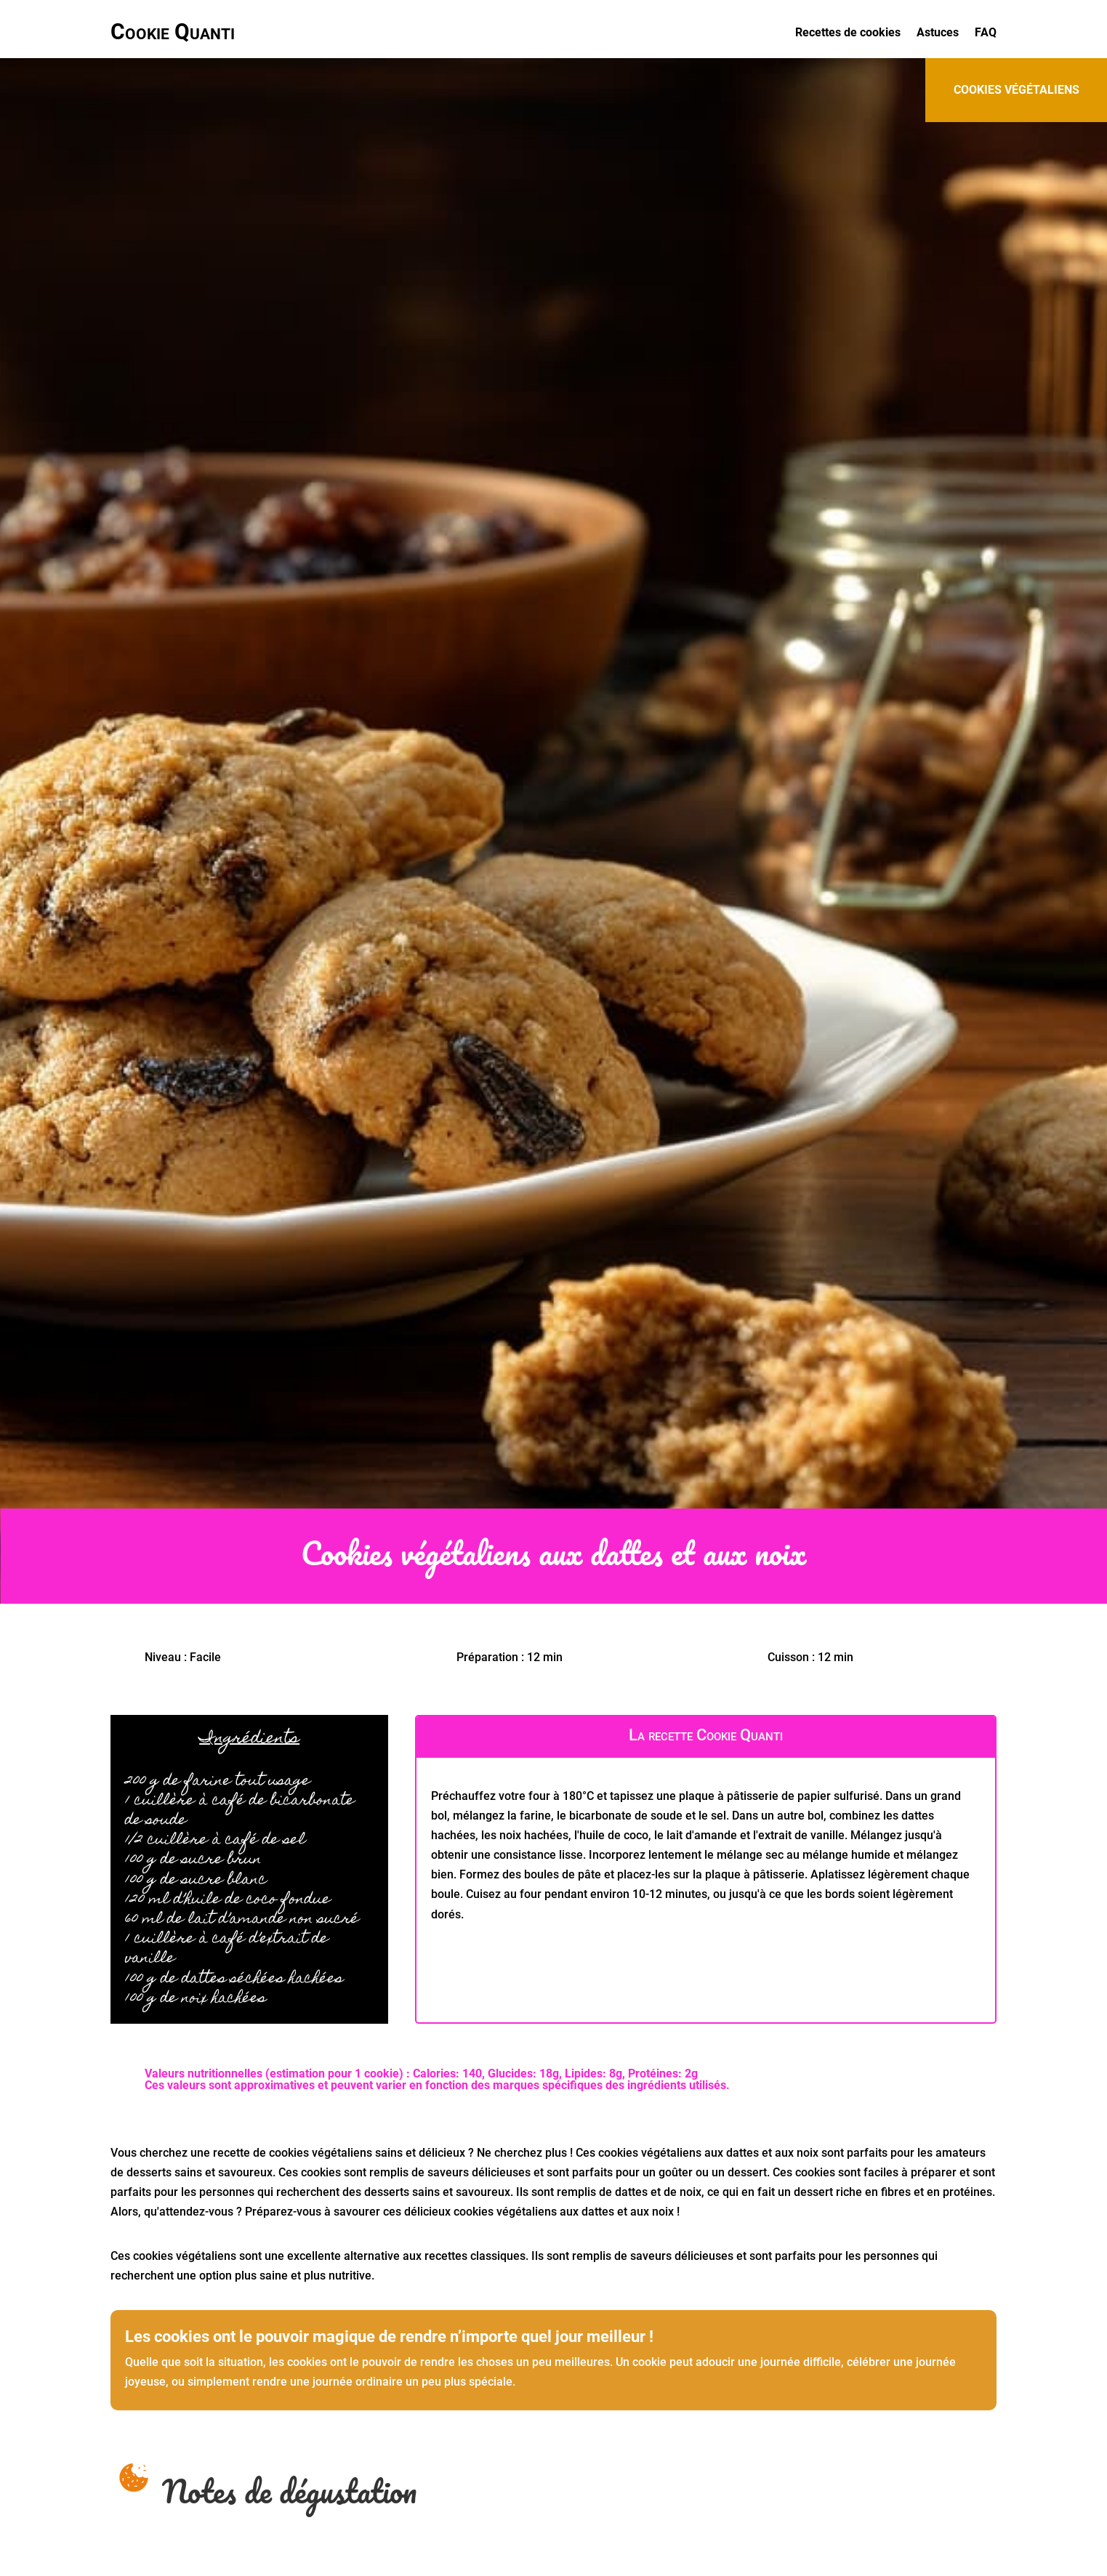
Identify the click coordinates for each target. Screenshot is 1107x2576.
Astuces (938, 33)
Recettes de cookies (848, 33)
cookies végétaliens (1016, 90)
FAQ (986, 33)
